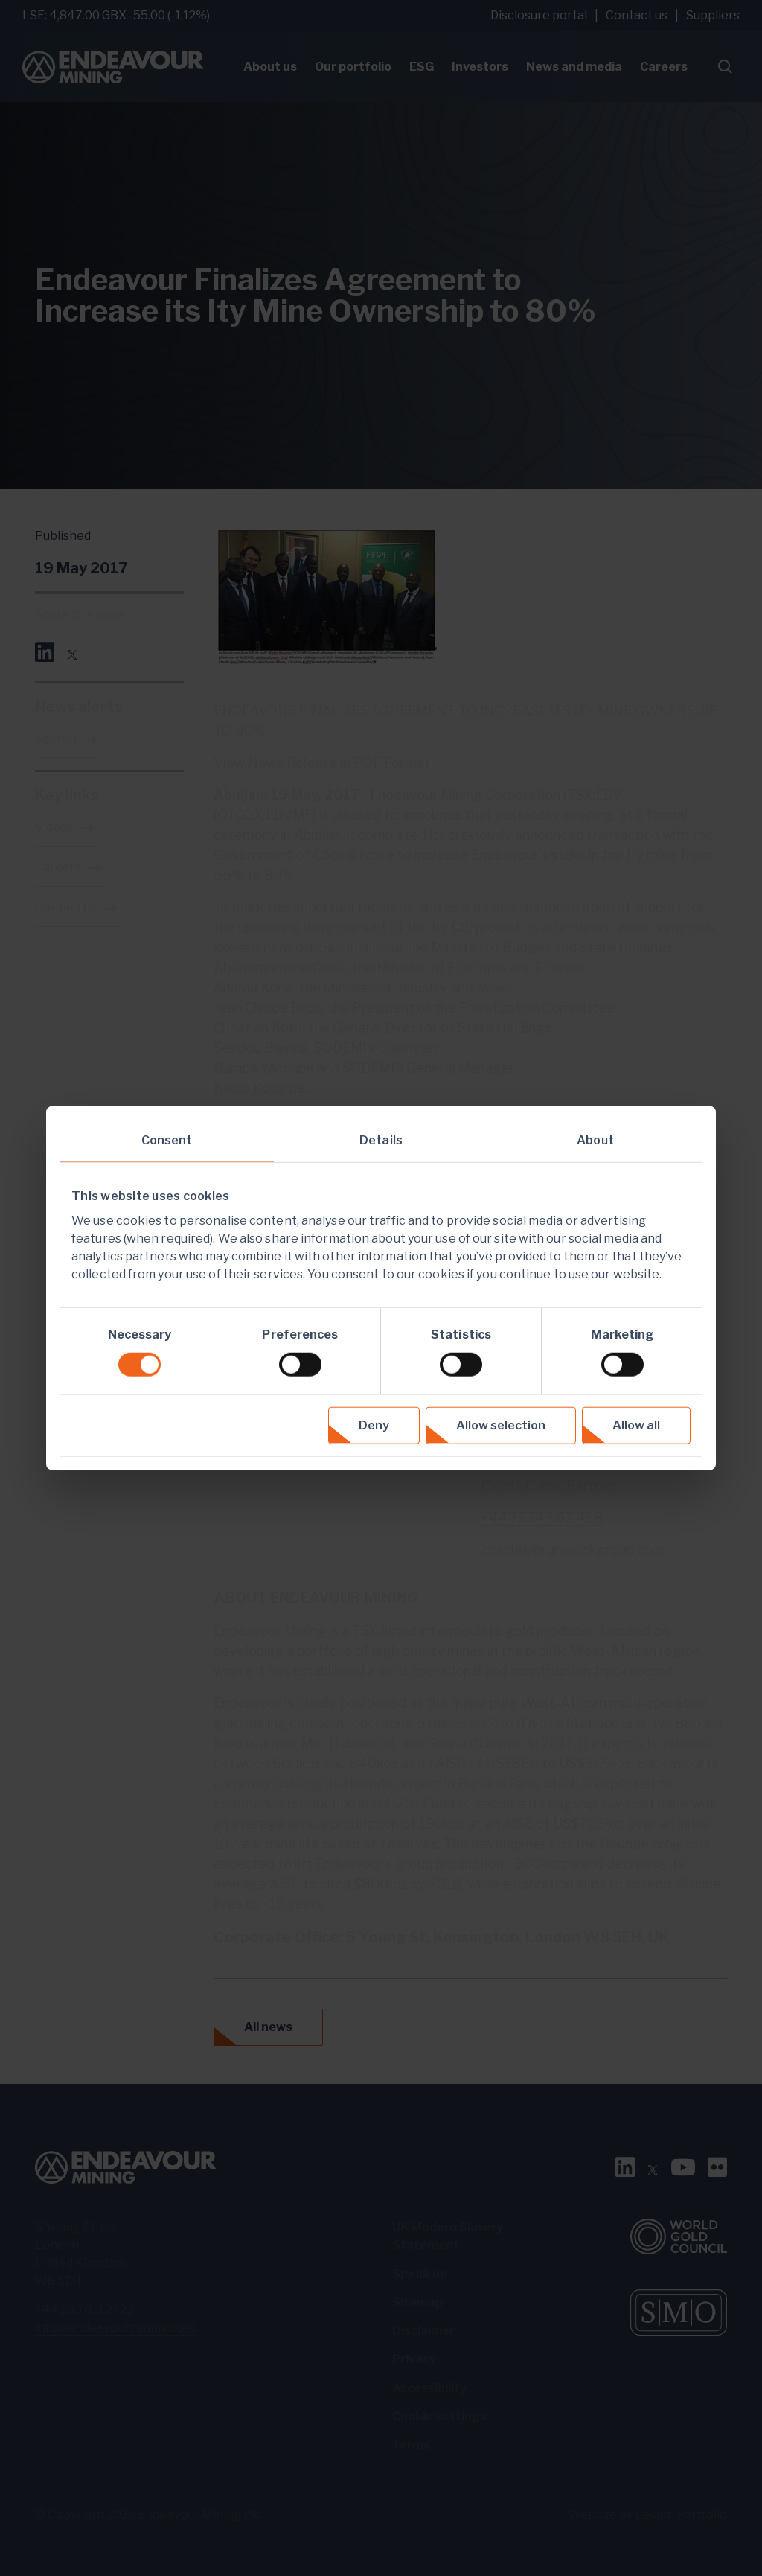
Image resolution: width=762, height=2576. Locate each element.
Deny (374, 1425)
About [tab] (595, 1140)
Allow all (636, 1425)
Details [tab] (381, 1140)
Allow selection (500, 1425)
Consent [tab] (167, 1140)
